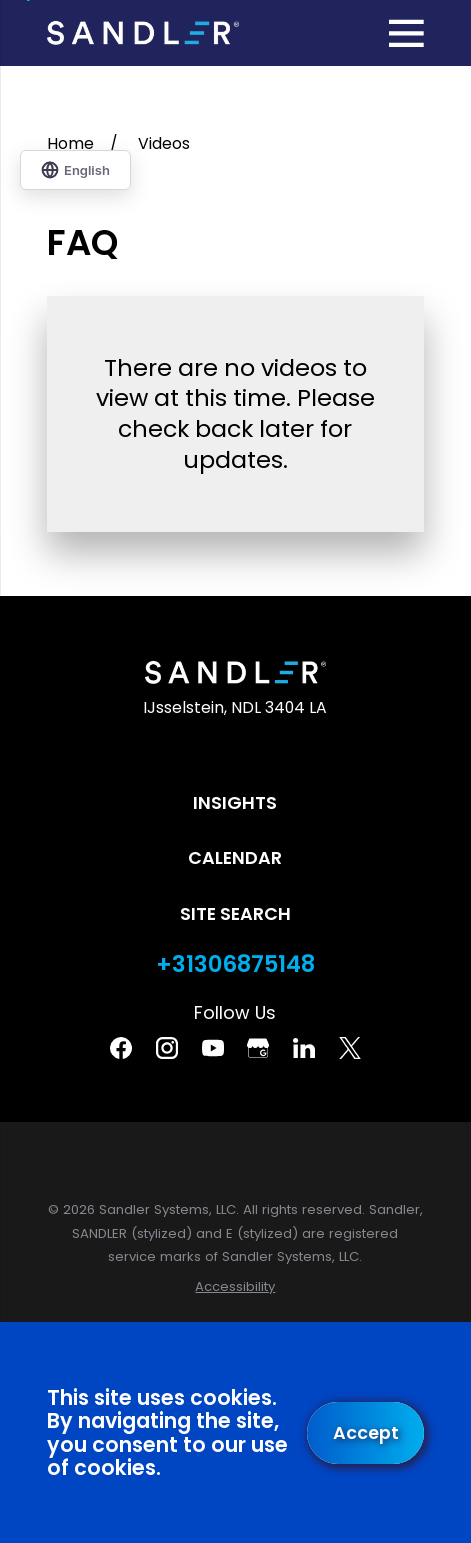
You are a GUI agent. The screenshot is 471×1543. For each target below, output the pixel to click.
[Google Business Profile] (258, 1048)
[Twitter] (350, 1048)
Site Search (235, 913)
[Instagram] (167, 1048)
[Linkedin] (304, 1048)
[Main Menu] (406, 33)
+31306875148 (235, 964)
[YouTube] (213, 1048)
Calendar (235, 857)
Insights (235, 802)
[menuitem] (235, 1287)
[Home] (143, 33)
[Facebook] (121, 1048)
